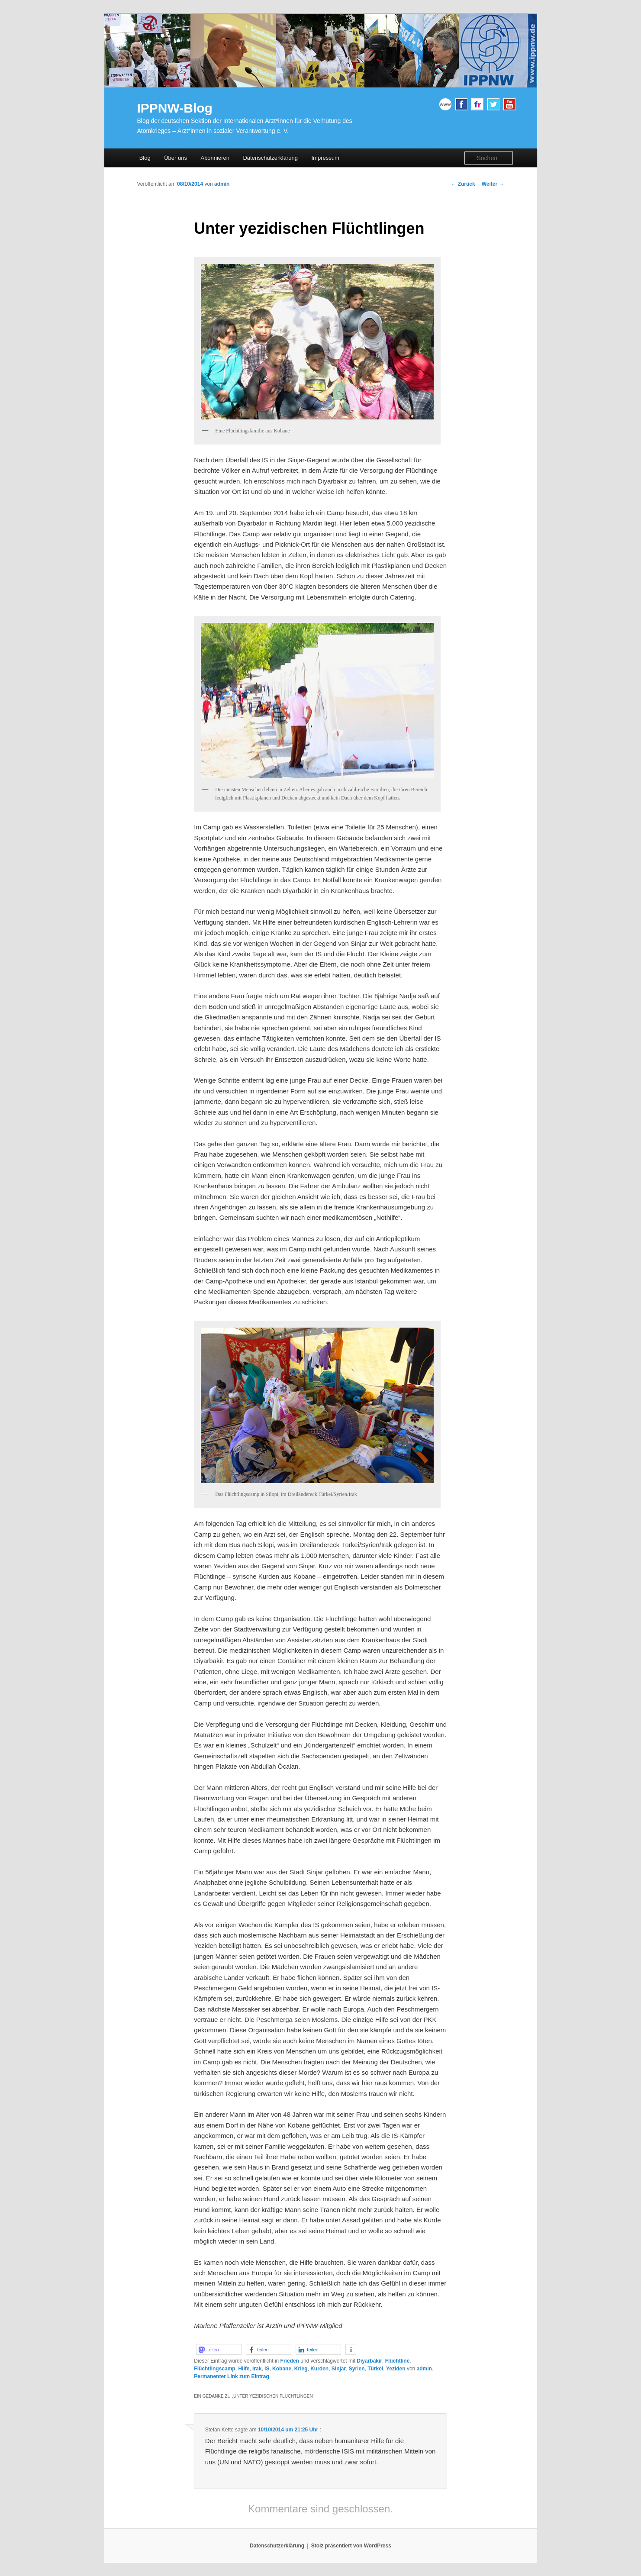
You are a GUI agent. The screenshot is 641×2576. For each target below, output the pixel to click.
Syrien (357, 2369)
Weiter (493, 184)
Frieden (289, 2361)
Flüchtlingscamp (214, 2369)
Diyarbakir (369, 2361)
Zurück (463, 184)
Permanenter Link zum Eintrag (231, 2376)
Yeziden (396, 2369)
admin (221, 184)
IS (266, 2369)
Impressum (325, 158)
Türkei (375, 2369)
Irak (256, 2369)
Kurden (319, 2369)
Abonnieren (214, 158)
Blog (145, 158)
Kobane (281, 2369)
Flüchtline (397, 2361)
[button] (219, 2349)
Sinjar (339, 2369)
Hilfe (243, 2369)
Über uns (175, 158)
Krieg (301, 2369)
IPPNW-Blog (175, 108)
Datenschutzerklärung (270, 158)
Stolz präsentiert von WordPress (351, 2546)
